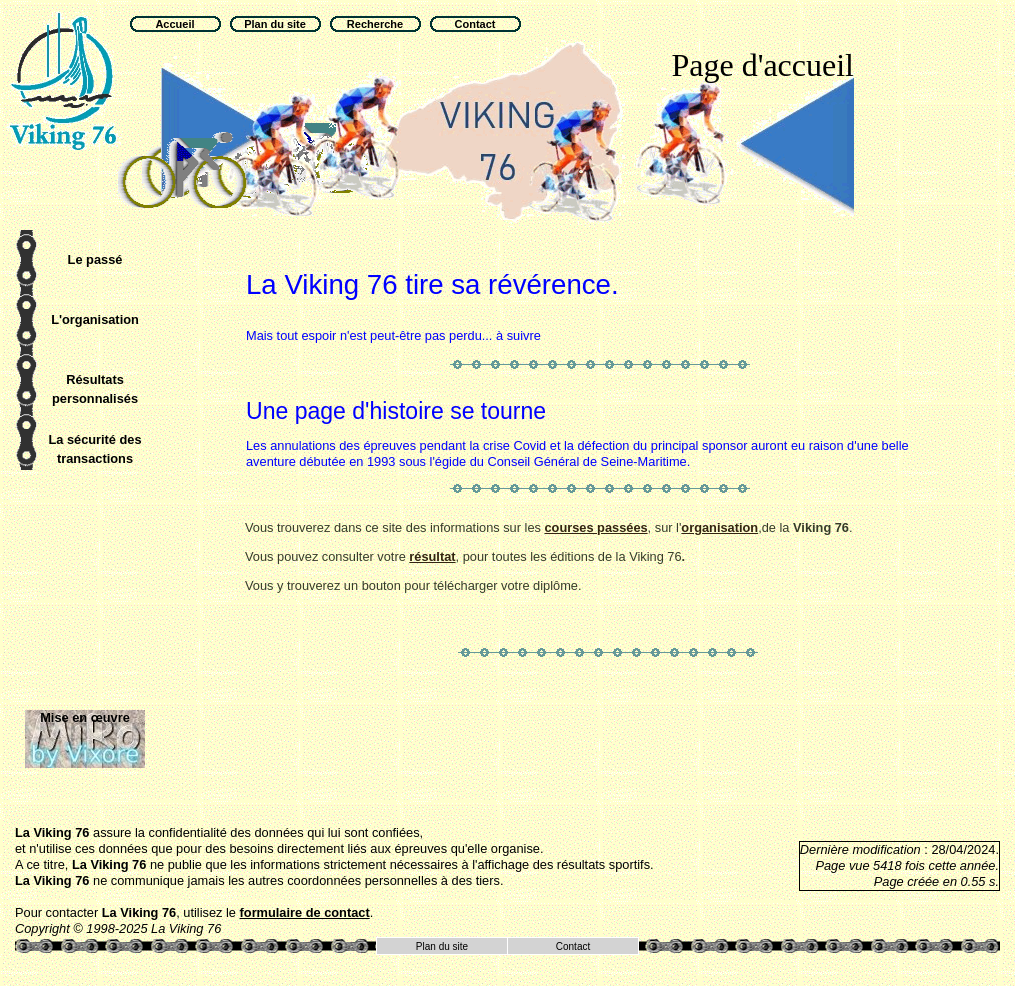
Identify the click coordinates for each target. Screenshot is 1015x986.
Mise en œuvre (85, 717)
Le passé (95, 259)
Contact (573, 946)
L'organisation (95, 319)
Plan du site (442, 946)
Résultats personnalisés (95, 389)
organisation (719, 527)
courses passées (595, 527)
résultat (432, 556)
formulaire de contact (305, 912)
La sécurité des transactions (94, 449)
